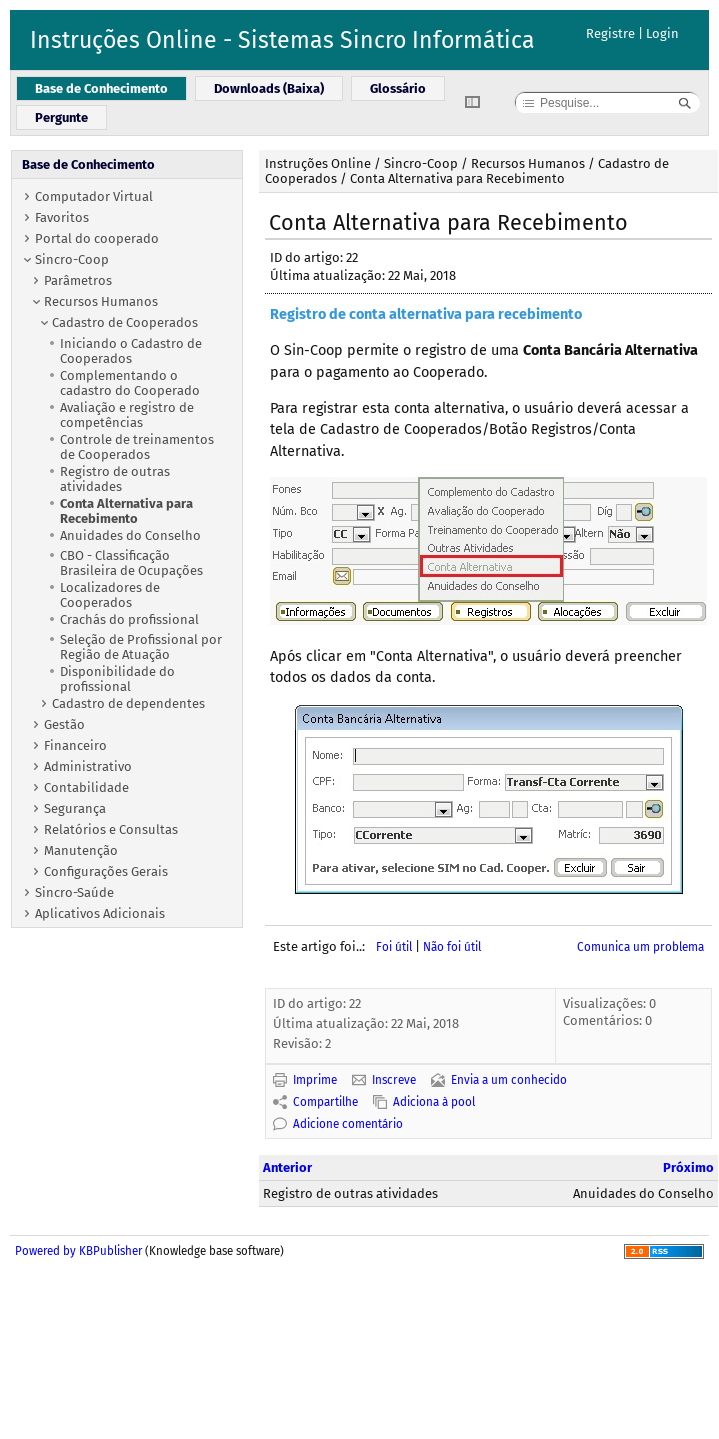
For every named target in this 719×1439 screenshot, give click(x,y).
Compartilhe (325, 1102)
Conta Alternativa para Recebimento (126, 511)
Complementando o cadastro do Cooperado (130, 383)
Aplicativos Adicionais (100, 913)
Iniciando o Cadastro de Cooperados (131, 351)
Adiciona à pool (434, 1102)
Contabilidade (86, 787)
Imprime (315, 1080)
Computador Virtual (94, 196)
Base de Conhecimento (88, 164)
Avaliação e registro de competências (127, 415)
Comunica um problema (640, 947)
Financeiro (75, 745)
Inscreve (394, 1080)
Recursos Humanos (101, 301)
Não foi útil (452, 947)
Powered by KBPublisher (78, 1251)
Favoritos (62, 217)
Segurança (75, 808)
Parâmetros (78, 280)
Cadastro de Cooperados (125, 322)
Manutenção (81, 850)
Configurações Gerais (106, 871)
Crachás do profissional (129, 619)
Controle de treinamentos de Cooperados (137, 447)
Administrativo (88, 766)
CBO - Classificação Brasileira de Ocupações (131, 563)
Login (662, 33)
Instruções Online (318, 163)
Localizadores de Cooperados (110, 595)
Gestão (64, 724)
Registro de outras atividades (115, 479)
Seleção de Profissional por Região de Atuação (141, 647)
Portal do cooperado (97, 238)
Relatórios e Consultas (111, 829)
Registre (610, 33)
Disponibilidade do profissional (117, 679)
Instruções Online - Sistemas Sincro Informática (282, 40)
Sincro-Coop (72, 259)
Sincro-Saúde (74, 892)
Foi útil (394, 947)
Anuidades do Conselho (130, 535)
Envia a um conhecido (509, 1080)
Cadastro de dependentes (128, 703)
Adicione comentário (348, 1124)
